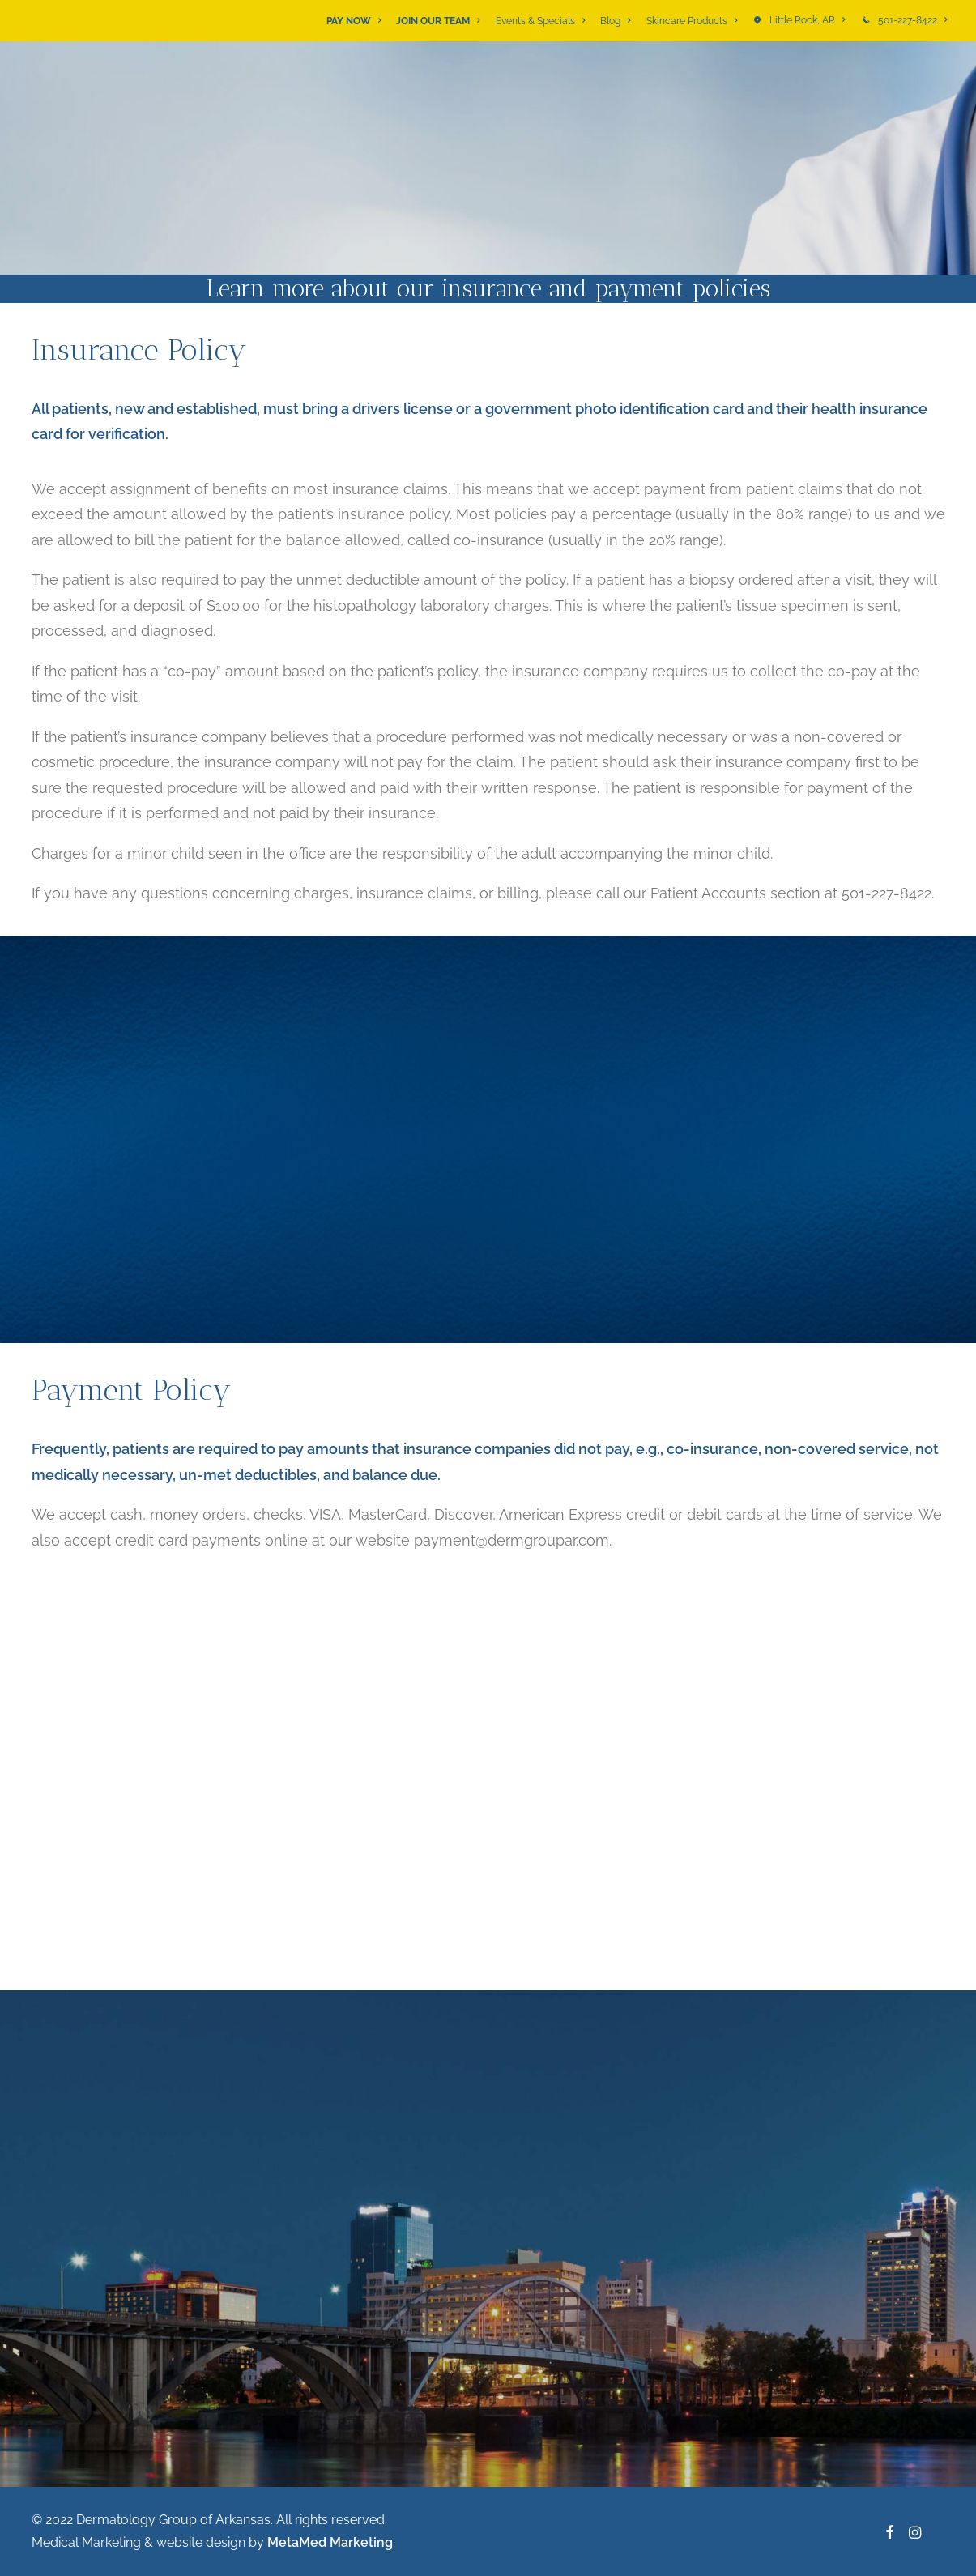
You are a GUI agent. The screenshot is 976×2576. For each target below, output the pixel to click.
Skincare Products (691, 21)
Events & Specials (540, 21)
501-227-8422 (912, 20)
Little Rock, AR (807, 20)
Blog (615, 21)
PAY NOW (353, 21)
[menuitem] (356, 21)
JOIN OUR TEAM (437, 21)
